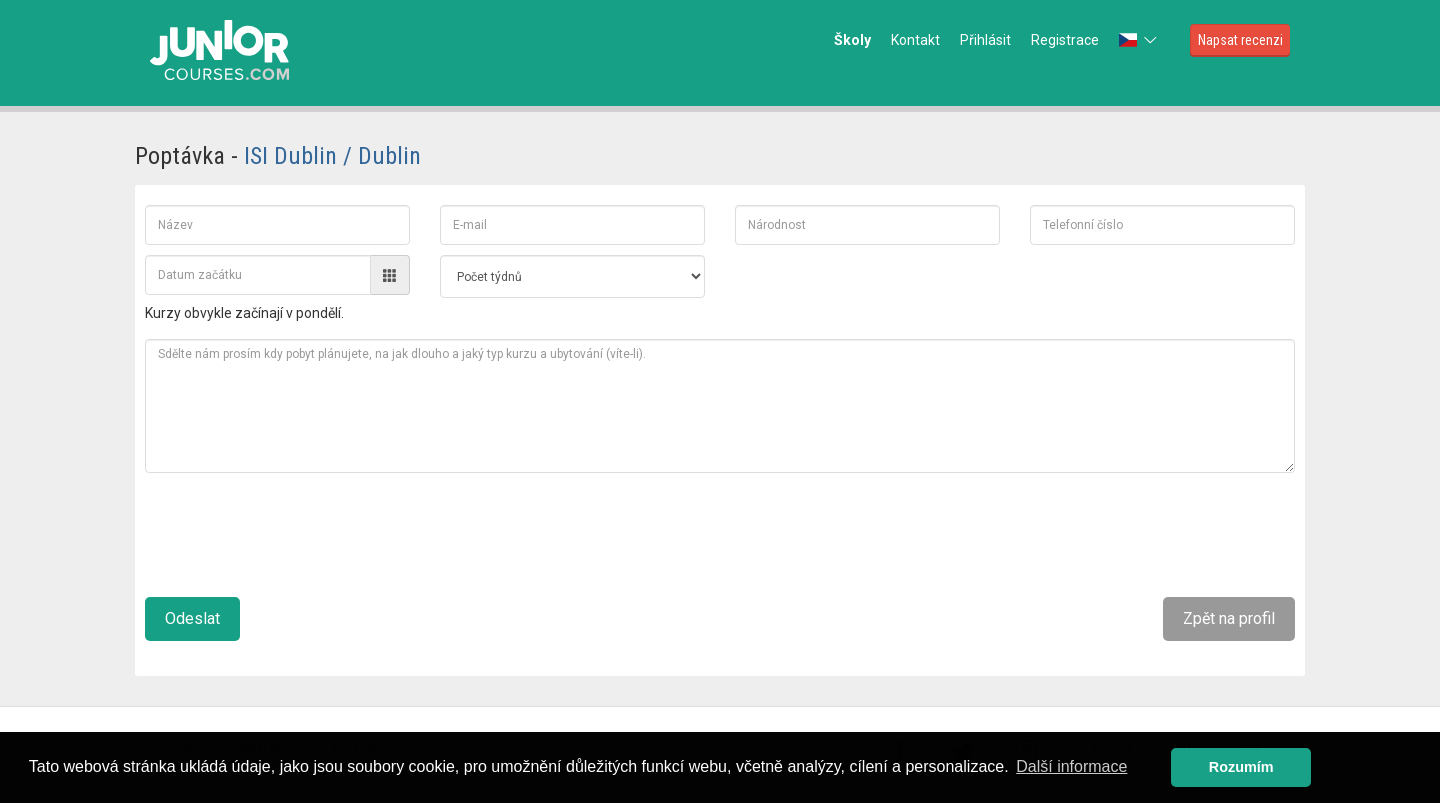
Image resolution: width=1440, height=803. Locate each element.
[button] (1139, 40)
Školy (852, 40)
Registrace (1065, 40)
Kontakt (915, 40)
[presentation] (297, 527)
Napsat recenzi (1240, 40)
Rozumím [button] (1241, 767)
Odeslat (192, 618)
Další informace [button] (1071, 766)
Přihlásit (985, 40)
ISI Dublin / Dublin (332, 156)
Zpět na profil (1229, 618)
